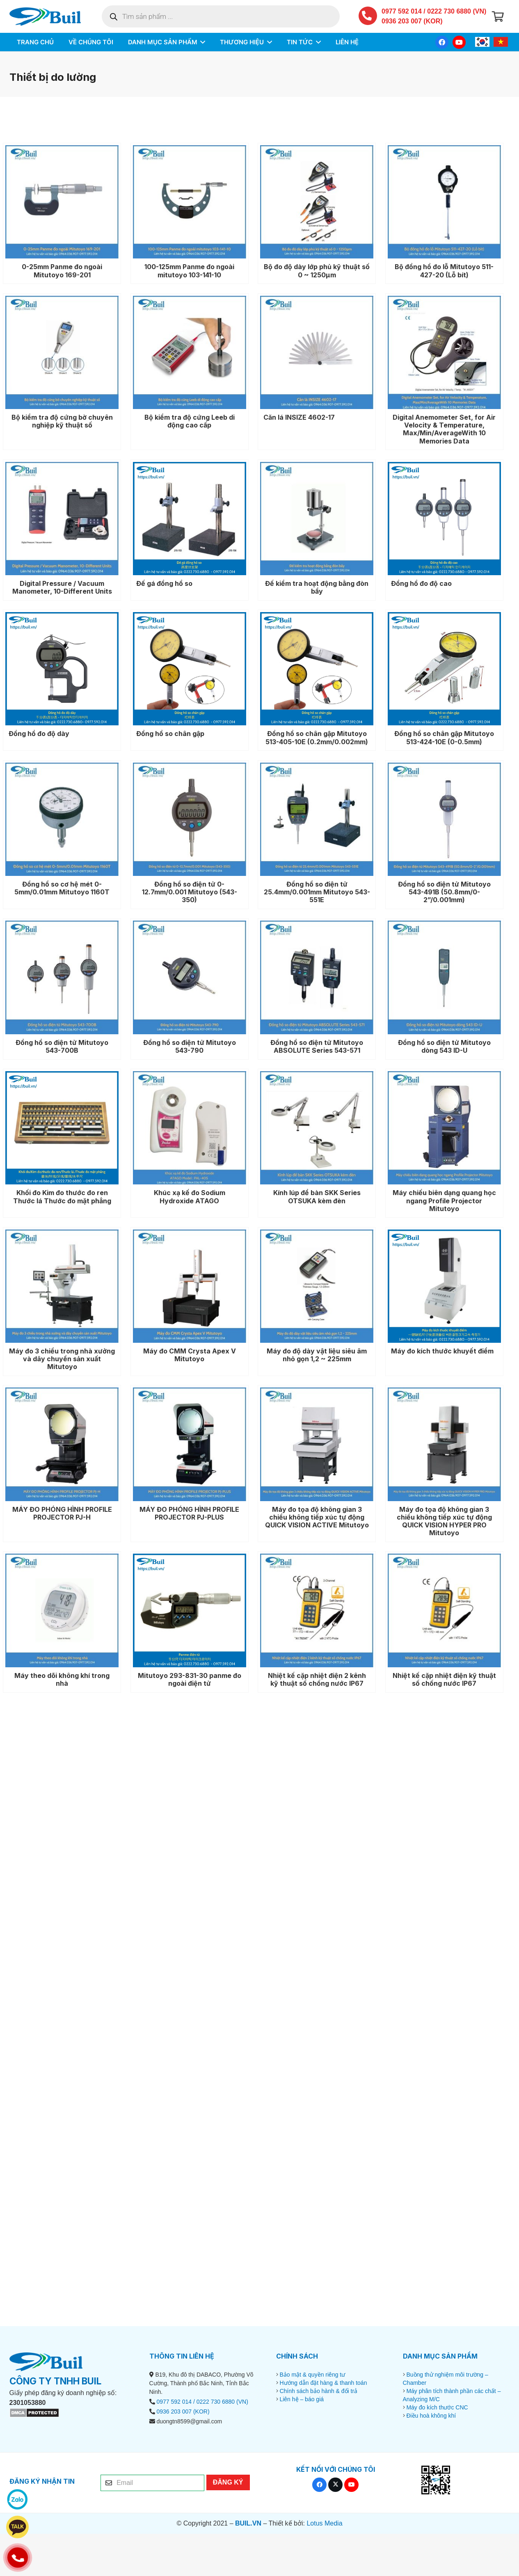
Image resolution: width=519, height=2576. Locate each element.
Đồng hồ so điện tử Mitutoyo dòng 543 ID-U (444, 1046)
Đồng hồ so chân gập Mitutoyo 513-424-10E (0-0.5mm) (444, 737)
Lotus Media (324, 2523)
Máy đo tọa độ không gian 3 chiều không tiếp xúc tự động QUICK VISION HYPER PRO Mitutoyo (444, 1521)
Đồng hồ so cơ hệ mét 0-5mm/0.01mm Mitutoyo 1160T (62, 888)
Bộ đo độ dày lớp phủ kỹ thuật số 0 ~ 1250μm (317, 271)
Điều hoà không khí (431, 2415)
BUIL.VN (248, 2523)
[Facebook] (441, 42)
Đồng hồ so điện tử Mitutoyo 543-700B (62, 1046)
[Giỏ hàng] (498, 16)
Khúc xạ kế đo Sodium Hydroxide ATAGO (189, 1197)
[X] (335, 2485)
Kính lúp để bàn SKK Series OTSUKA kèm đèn (316, 1197)
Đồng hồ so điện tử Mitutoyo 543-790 (189, 1046)
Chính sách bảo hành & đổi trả (318, 2391)
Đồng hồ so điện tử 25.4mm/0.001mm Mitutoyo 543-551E (316, 892)
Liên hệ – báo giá (301, 2399)
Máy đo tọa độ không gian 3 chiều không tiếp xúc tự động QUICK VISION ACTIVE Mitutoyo (316, 1517)
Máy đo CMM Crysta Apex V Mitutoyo (189, 1355)
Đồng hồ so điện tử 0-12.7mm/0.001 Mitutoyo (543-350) (189, 892)
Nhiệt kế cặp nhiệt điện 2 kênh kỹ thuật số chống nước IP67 (317, 1679)
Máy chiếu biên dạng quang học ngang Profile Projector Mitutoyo (444, 1200)
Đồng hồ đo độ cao (421, 583)
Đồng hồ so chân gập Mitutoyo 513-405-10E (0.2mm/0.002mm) (316, 737)
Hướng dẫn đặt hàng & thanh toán (323, 2382)
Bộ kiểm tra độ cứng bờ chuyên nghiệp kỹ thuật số (61, 421)
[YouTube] (459, 42)
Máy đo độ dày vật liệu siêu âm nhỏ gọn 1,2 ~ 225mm (317, 1355)
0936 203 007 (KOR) (412, 21)
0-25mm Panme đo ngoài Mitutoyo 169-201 (62, 271)
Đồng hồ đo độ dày (39, 733)
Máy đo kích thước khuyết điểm (442, 1351)
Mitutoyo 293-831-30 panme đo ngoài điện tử (189, 1679)
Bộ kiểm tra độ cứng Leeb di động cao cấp (189, 421)
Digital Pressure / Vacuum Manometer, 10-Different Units (62, 587)
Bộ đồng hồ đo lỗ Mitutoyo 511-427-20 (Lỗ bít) (444, 271)
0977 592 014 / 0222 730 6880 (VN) (434, 11)
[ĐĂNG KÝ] (228, 2482)
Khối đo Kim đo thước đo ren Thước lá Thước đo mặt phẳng (62, 1197)
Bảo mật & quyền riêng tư (312, 2374)
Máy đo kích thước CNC (437, 2407)
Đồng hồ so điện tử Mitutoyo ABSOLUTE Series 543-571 (316, 1046)
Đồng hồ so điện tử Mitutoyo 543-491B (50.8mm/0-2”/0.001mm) (444, 892)
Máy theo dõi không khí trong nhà (62, 1679)
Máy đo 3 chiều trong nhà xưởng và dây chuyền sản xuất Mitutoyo (62, 1359)
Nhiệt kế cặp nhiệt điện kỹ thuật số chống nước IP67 (444, 1679)
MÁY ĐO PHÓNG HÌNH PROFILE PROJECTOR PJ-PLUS (189, 1513)
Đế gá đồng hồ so (164, 583)
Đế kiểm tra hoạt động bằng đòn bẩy (316, 587)
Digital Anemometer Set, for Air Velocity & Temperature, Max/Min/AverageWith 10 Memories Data (444, 429)
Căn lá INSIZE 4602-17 (299, 417)
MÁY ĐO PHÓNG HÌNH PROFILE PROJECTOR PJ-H (62, 1513)
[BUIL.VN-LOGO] (45, 16)
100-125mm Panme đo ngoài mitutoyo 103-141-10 (189, 271)
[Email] (152, 2483)
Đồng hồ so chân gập (170, 733)
